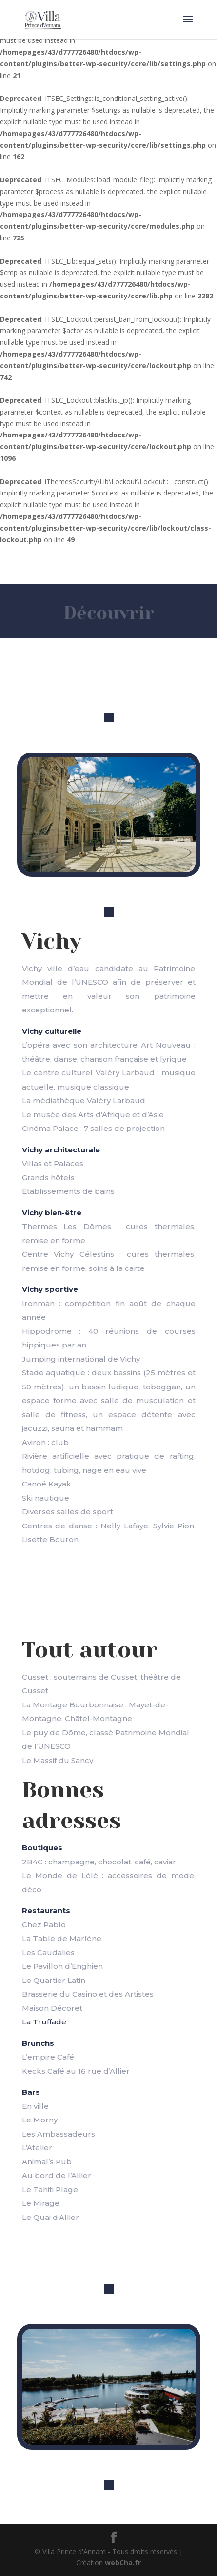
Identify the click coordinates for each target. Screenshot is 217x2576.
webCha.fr (123, 2562)
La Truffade (44, 2021)
